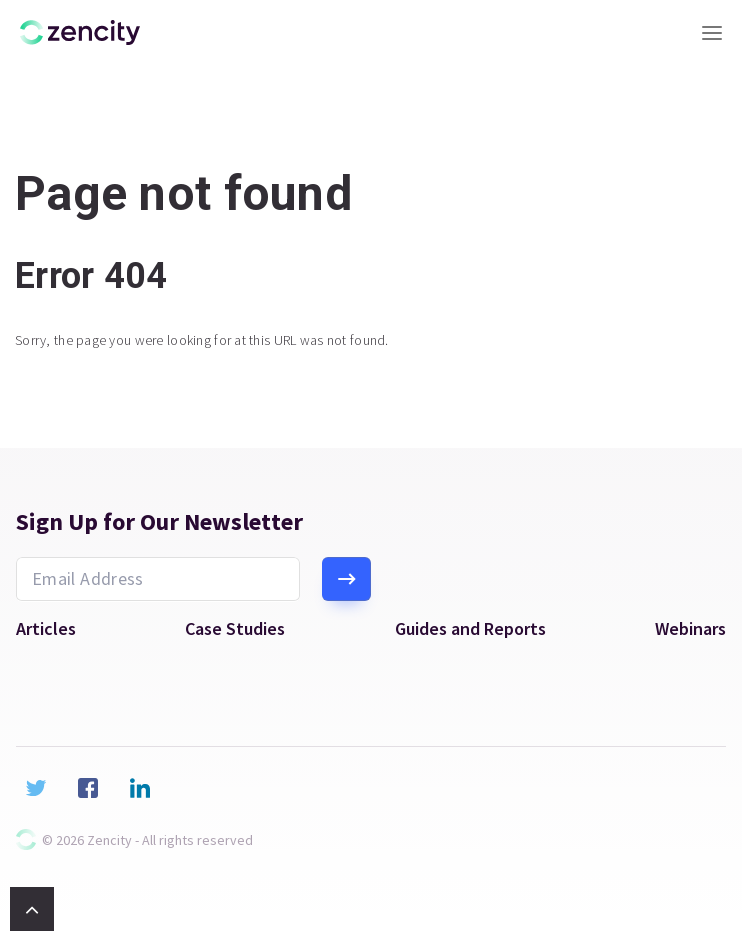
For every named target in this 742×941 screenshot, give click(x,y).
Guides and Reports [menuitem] (470, 629)
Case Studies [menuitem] (235, 629)
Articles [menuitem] (46, 629)
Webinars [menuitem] (690, 629)
